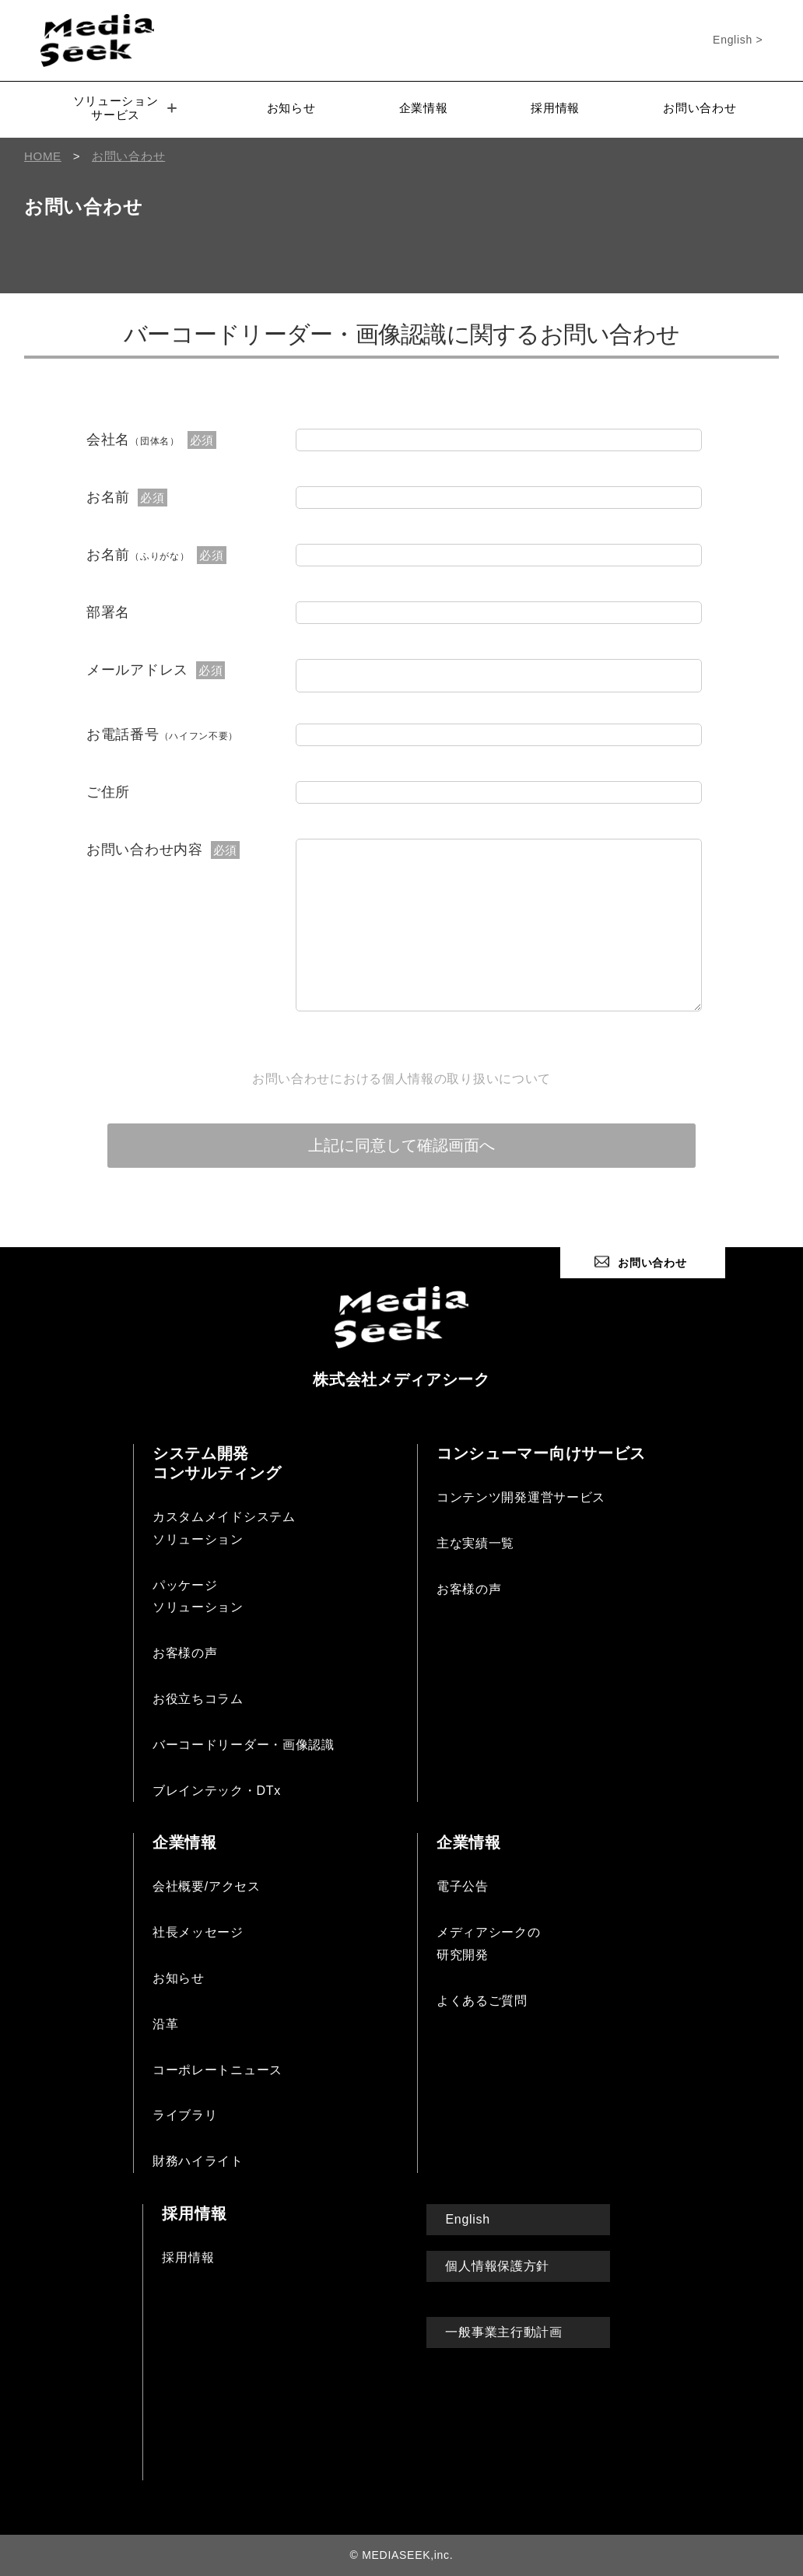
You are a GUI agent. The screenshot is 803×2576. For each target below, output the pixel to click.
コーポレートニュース (217, 2070)
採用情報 (555, 107)
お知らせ (291, 107)
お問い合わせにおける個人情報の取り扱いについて (401, 1078)
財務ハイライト (198, 2161)
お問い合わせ (699, 107)
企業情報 (423, 107)
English (467, 2219)
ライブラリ (185, 2115)
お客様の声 (185, 1653)
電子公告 (463, 1886)
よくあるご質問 (482, 2000)
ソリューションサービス (125, 107)
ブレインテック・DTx (217, 1790)
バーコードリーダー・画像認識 (244, 1744)
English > (738, 39)
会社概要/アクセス (207, 1886)
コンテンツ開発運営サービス (521, 1497)
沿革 (165, 2024)
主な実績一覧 (475, 1543)
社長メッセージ (198, 1932)
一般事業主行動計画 (503, 2332)
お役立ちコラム (198, 1698)
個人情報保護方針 (497, 2266)
